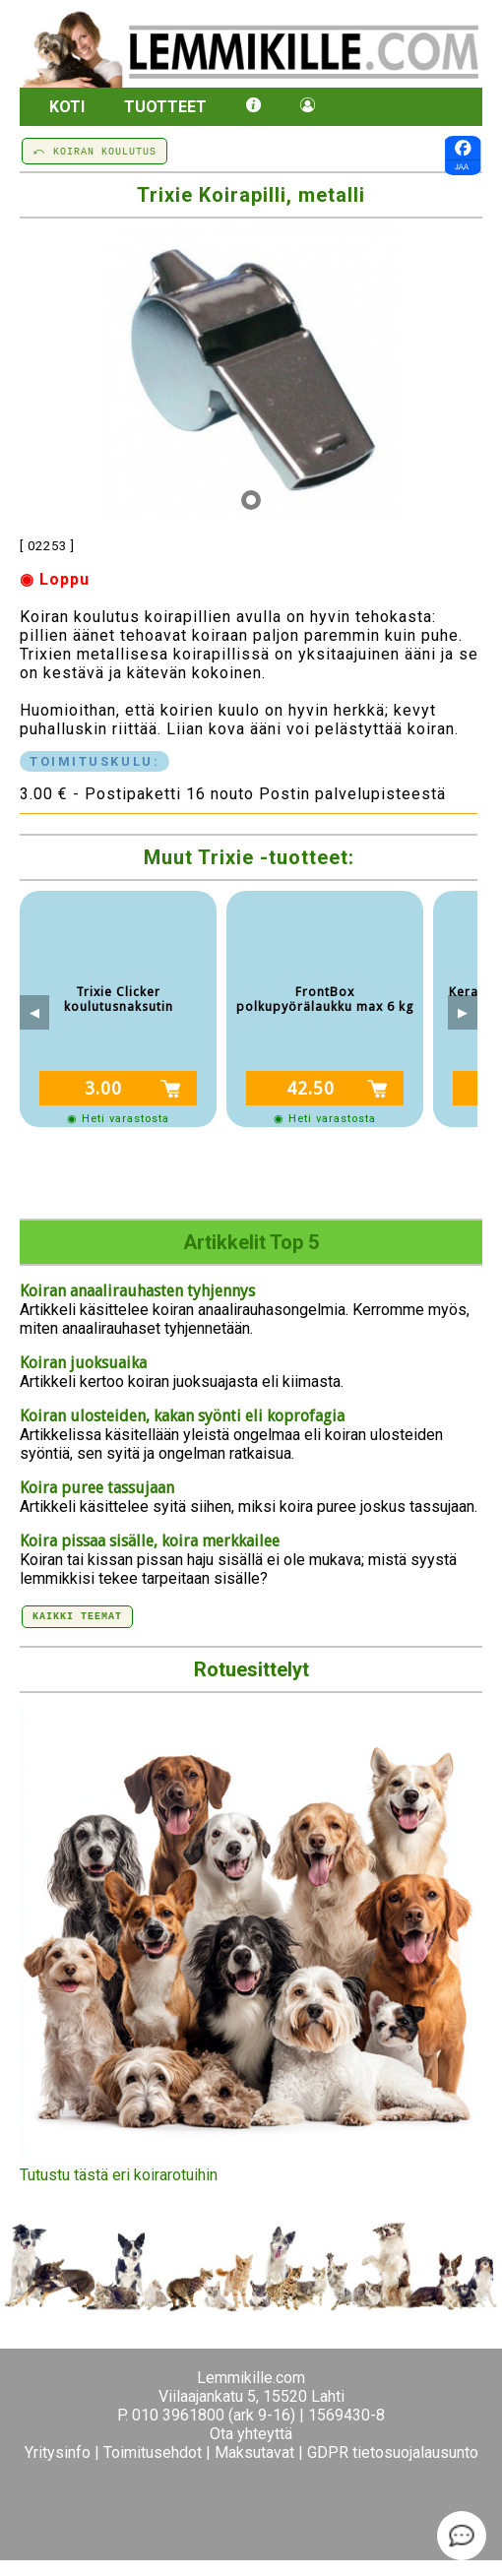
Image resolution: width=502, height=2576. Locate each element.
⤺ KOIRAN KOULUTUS (94, 150)
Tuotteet (165, 106)
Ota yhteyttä (251, 2433)
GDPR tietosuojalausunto (392, 2452)
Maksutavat (254, 2452)
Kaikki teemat (77, 1615)
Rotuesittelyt (251, 1669)
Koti (67, 106)
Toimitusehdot (152, 2452)
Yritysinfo (58, 2452)
